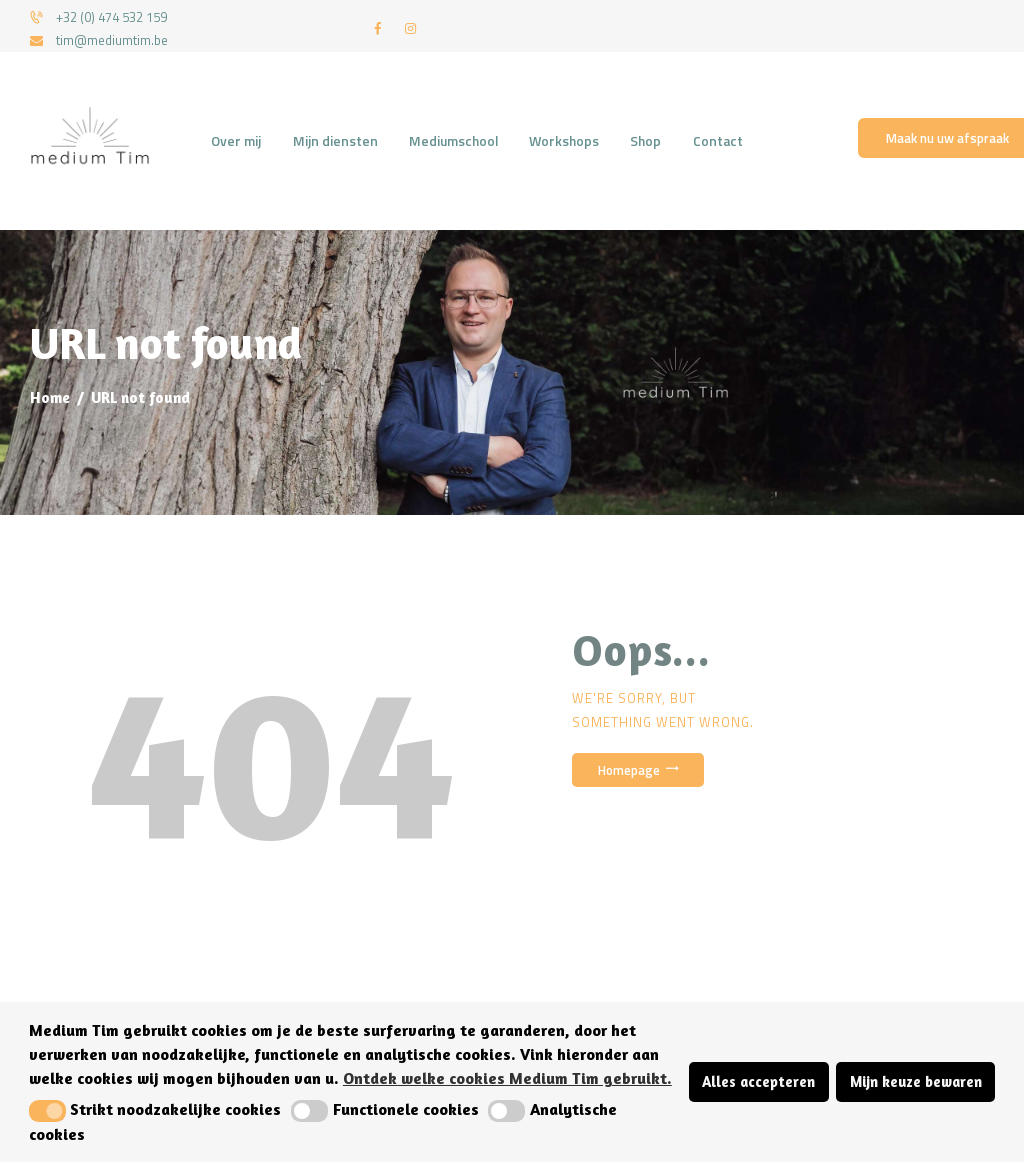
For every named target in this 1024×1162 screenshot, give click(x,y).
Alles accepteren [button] (758, 1081)
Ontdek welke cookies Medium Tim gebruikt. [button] (507, 1078)
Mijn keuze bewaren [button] (916, 1081)
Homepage (629, 770)
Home (50, 397)
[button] (47, 1111)
